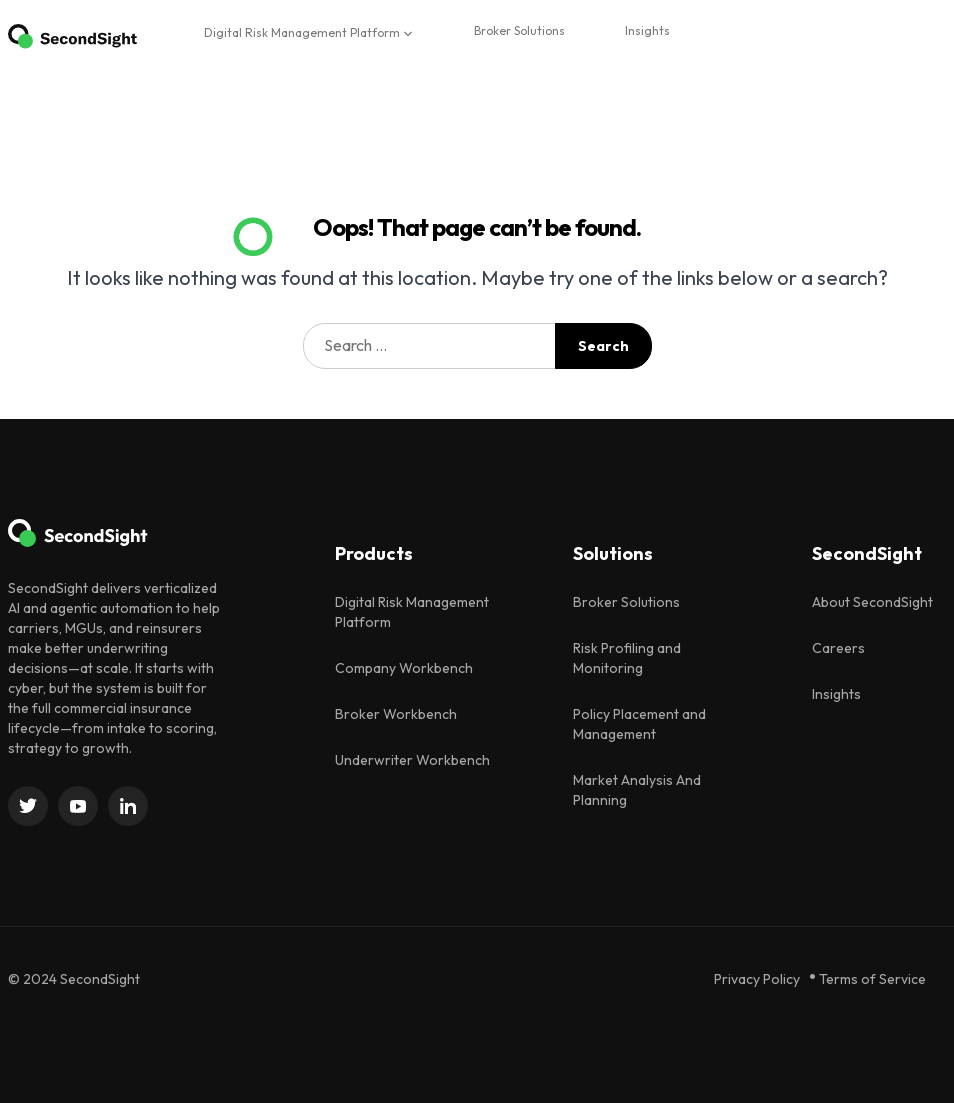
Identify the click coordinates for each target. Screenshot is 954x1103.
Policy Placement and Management (639, 724)
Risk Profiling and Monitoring (627, 658)
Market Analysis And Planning (637, 790)
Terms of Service (872, 979)
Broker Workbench (396, 714)
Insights (647, 30)
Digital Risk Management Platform (302, 32)
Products (374, 553)
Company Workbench (404, 668)
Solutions (613, 553)
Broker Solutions (519, 30)
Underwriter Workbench (412, 760)
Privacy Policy (757, 979)
